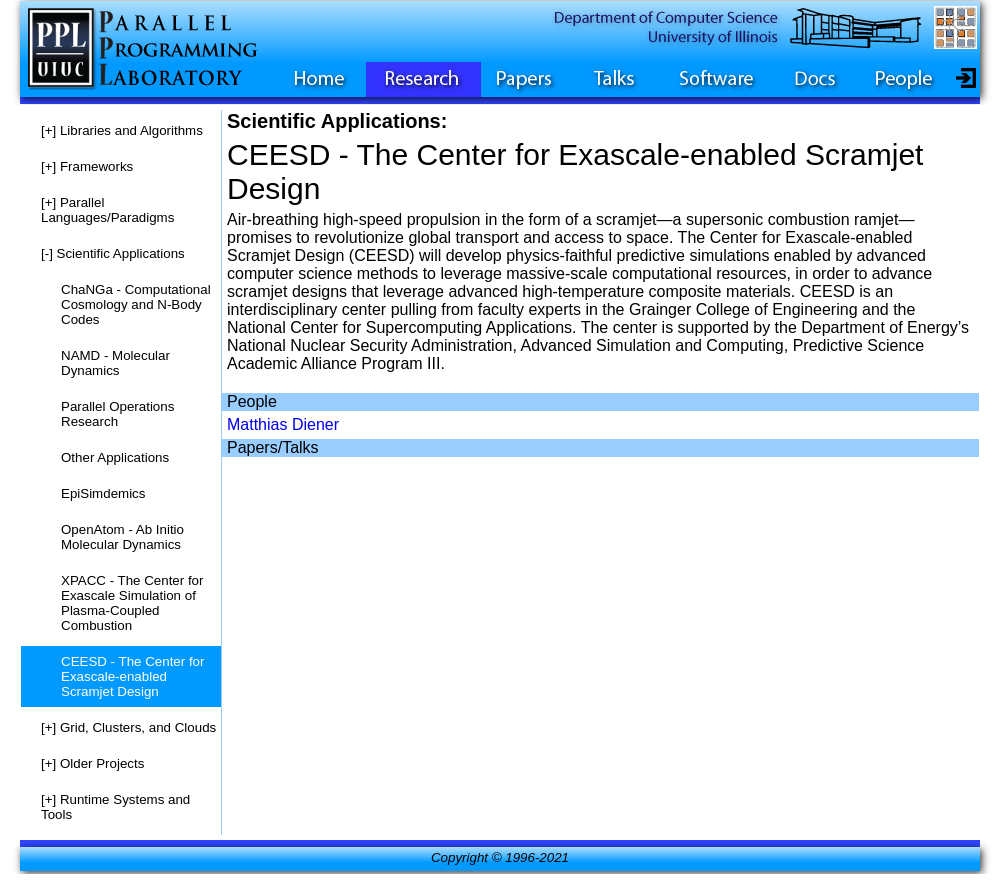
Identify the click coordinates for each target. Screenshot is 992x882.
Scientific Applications (113, 253)
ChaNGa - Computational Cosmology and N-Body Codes (136, 304)
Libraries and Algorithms (122, 130)
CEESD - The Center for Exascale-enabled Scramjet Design (132, 676)
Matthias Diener (283, 424)
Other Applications (115, 457)
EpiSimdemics (103, 493)
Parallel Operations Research (117, 414)
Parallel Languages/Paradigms (107, 210)
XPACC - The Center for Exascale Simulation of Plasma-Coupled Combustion (132, 603)
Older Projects (92, 763)
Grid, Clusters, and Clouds (128, 727)
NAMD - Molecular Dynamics (115, 363)
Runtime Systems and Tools (115, 807)
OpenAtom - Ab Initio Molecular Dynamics (122, 537)
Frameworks (87, 166)
